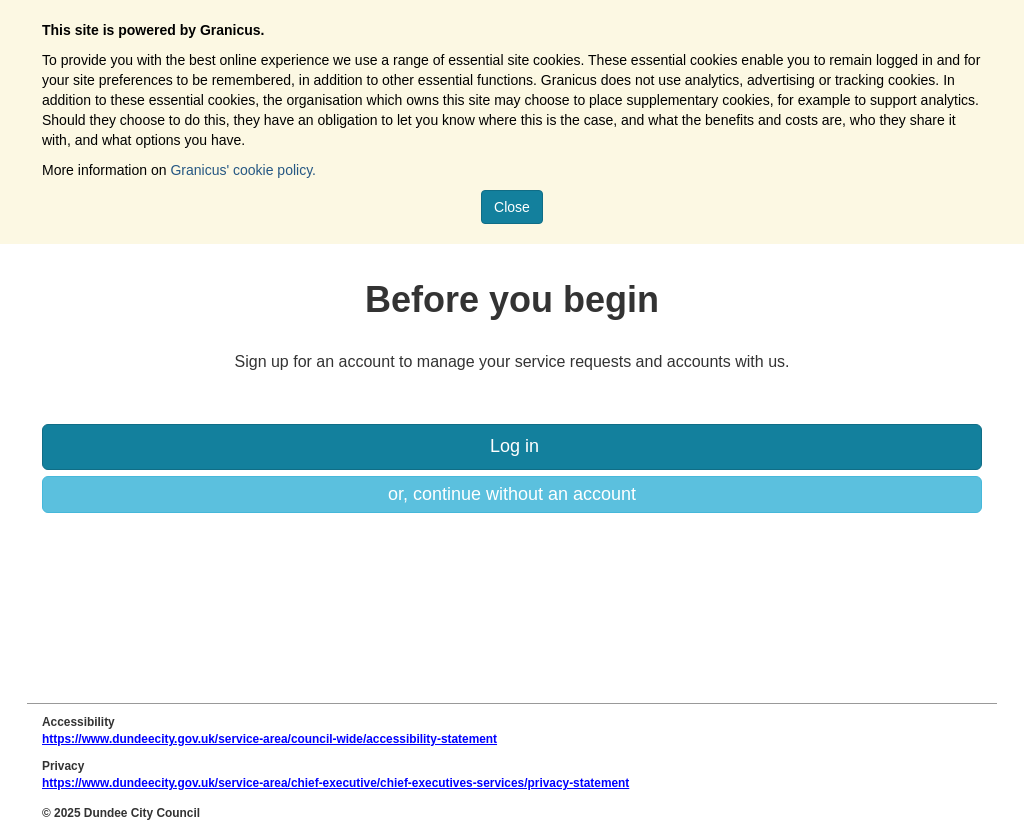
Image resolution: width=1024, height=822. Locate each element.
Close (512, 207)
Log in (512, 446)
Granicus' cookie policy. (243, 170)
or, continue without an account (512, 494)
